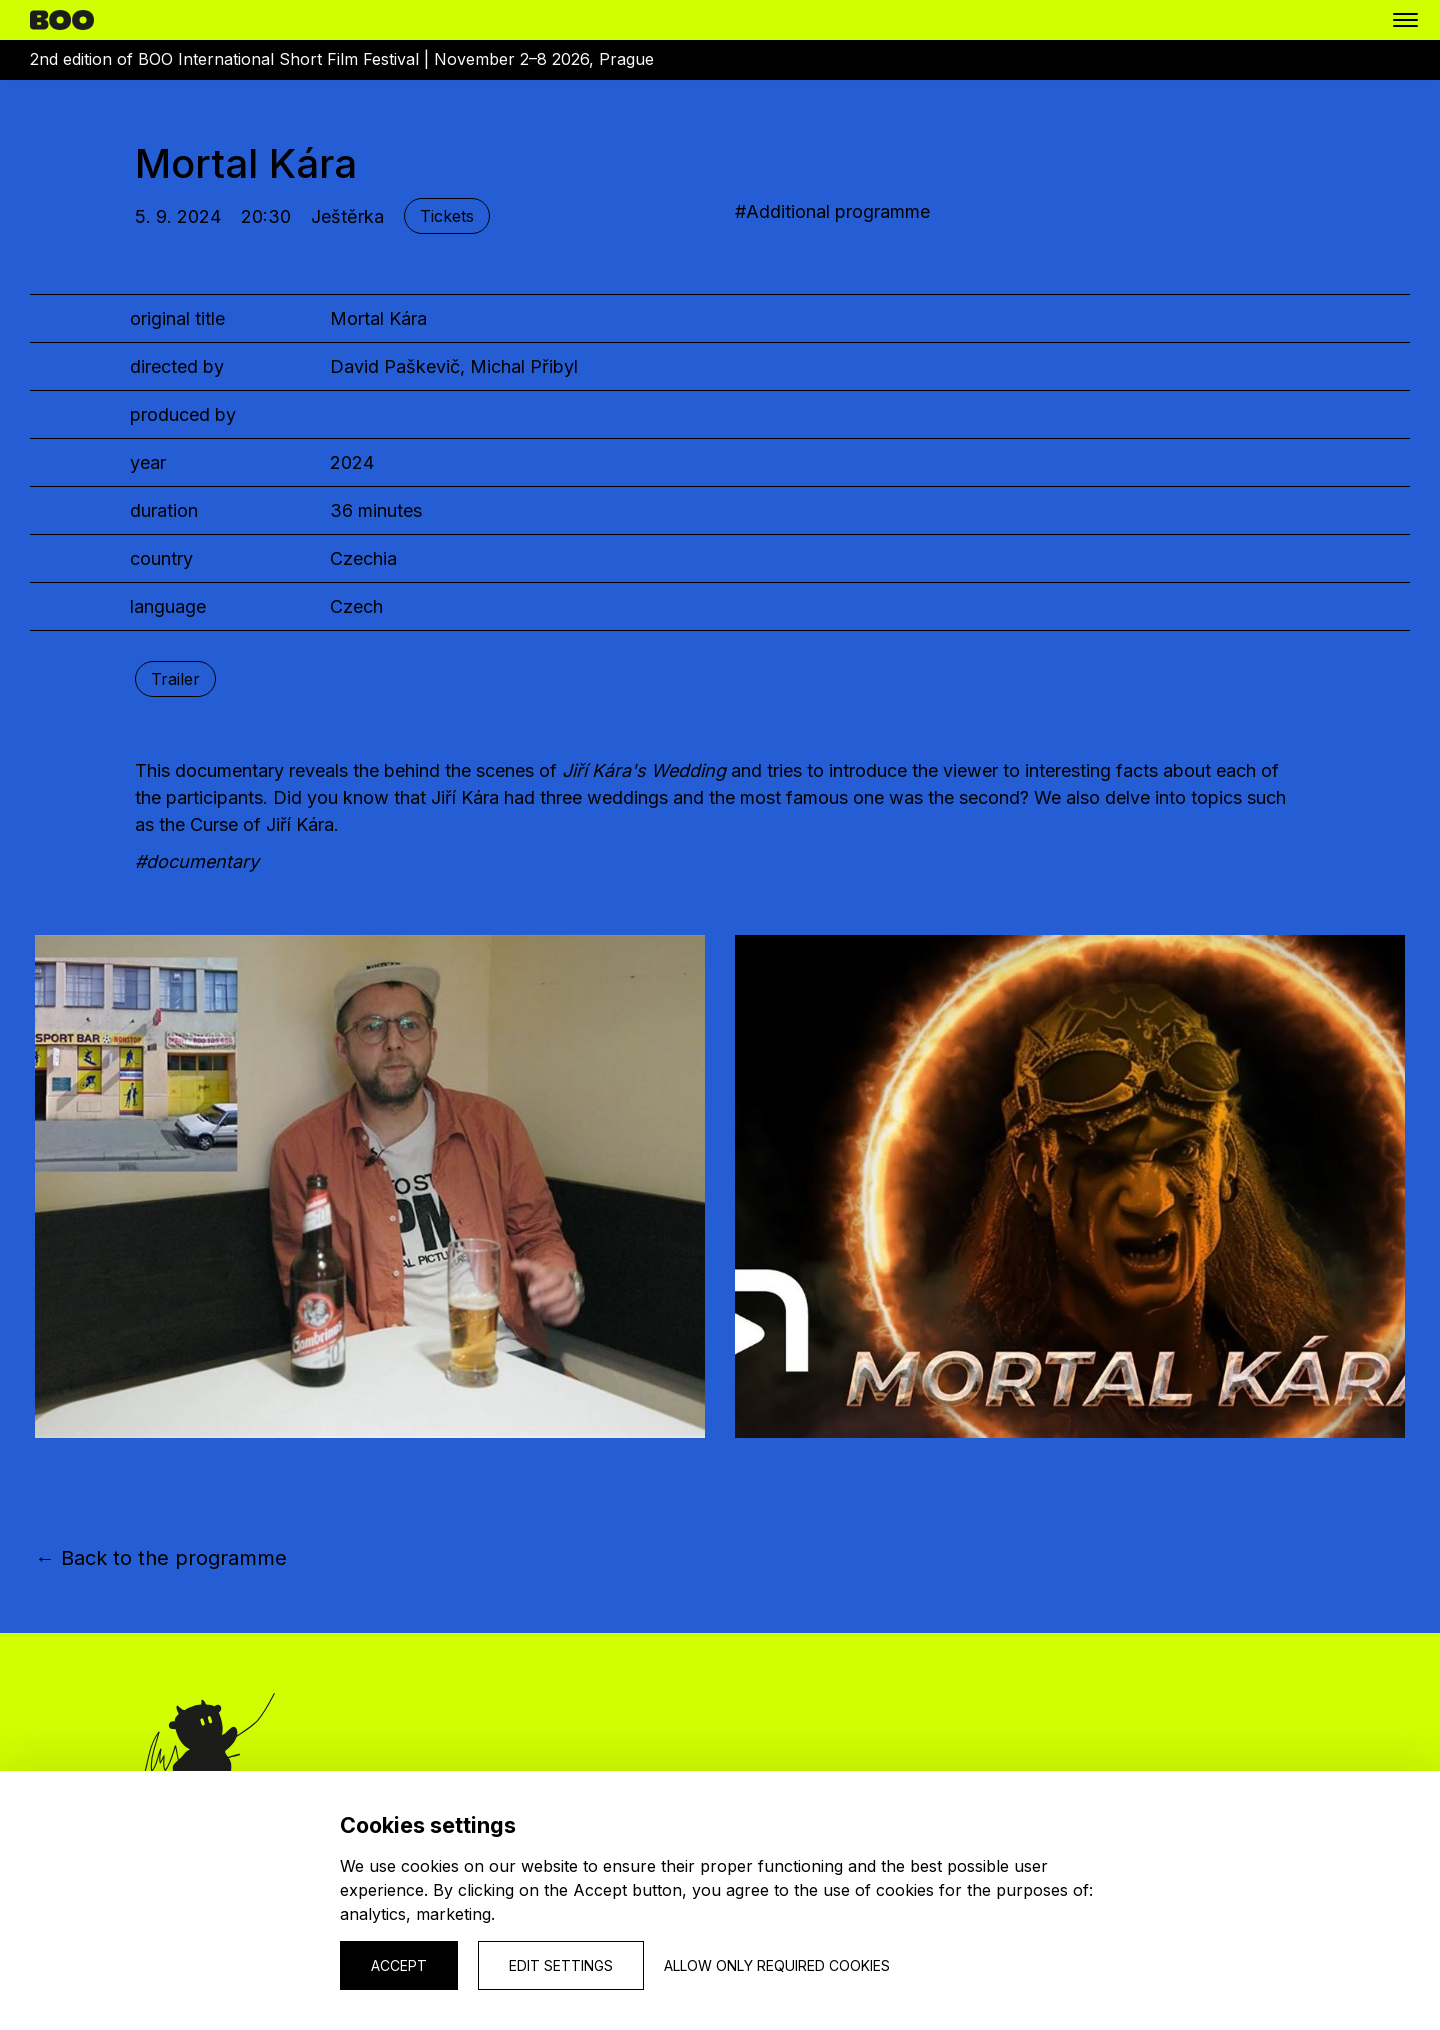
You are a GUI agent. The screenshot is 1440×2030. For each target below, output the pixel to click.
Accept (399, 1965)
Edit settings (561, 1965)
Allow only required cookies (777, 1965)
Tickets (447, 216)
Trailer (175, 679)
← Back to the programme (161, 1558)
